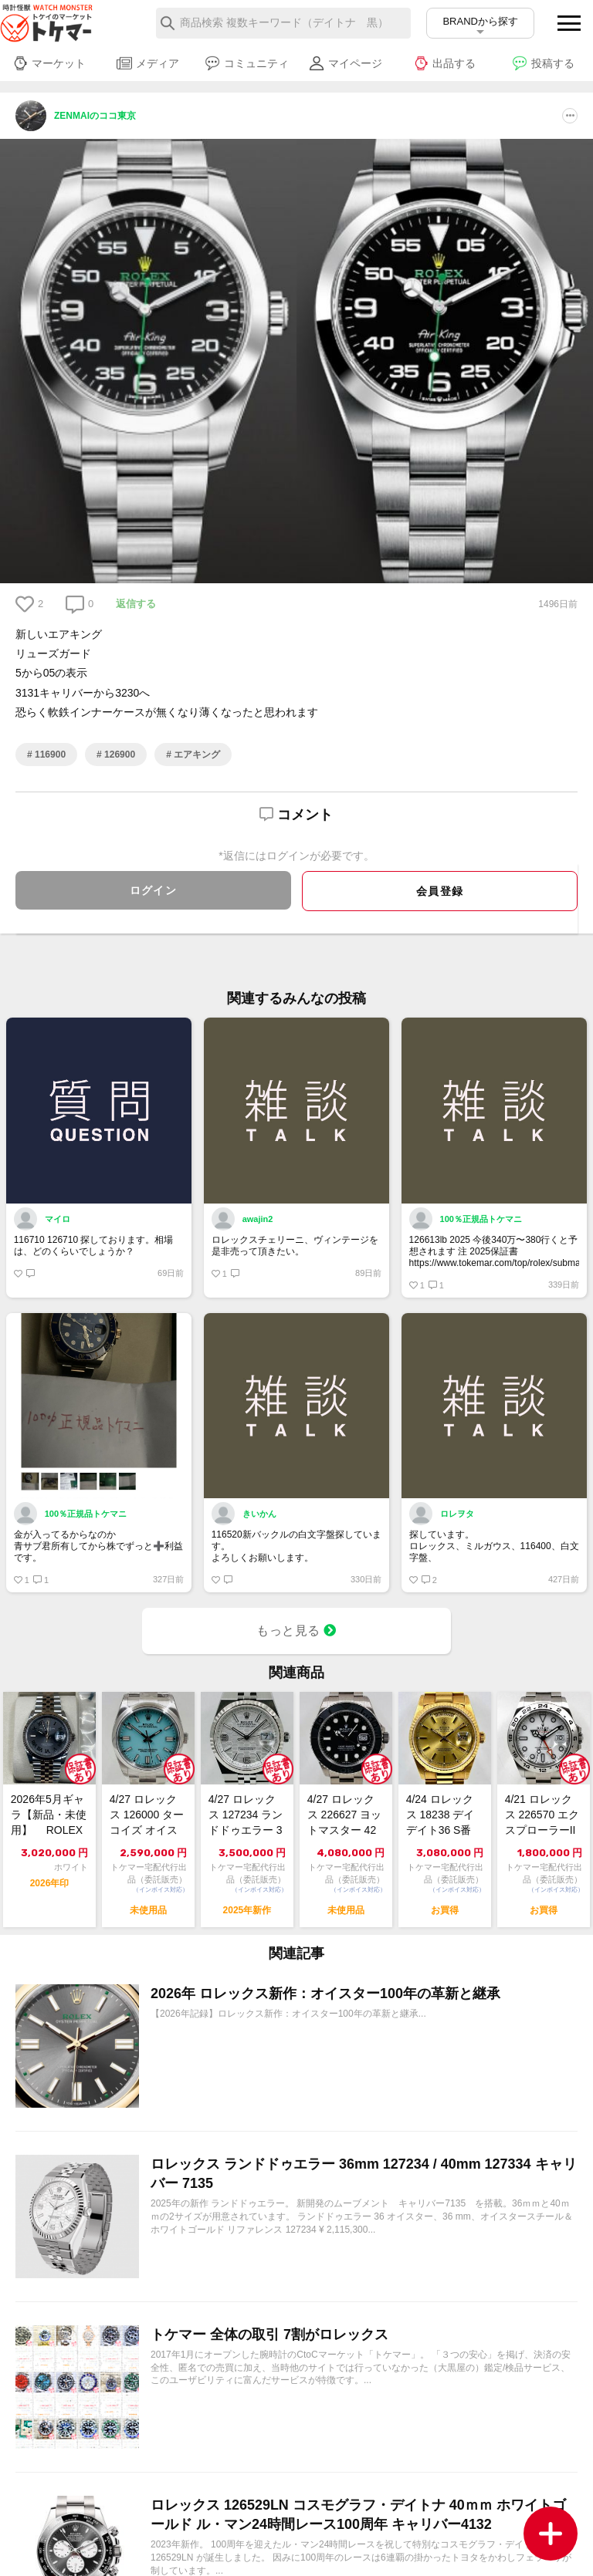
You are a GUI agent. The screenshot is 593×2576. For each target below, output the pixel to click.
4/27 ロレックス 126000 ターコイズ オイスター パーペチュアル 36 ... (147, 1816)
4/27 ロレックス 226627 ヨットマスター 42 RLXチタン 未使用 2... (344, 1816)
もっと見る (296, 1631)
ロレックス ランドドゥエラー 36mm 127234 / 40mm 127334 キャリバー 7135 (364, 2173)
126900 (118, 754)
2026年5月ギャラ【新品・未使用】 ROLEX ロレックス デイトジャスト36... (48, 1816)
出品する (444, 63)
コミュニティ (247, 63)
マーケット (49, 63)
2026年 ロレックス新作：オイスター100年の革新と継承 (325, 1993)
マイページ (345, 63)
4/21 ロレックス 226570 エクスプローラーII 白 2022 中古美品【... (542, 1816)
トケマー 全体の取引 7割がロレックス (269, 2334)
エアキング (195, 754)
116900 (49, 754)
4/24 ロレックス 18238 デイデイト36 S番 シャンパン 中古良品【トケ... (443, 1816)
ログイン (154, 890)
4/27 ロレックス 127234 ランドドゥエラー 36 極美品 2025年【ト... (245, 1816)
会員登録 (440, 891)
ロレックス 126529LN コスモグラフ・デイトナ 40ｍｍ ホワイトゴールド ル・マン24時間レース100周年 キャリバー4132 (358, 2514)
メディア (148, 63)
